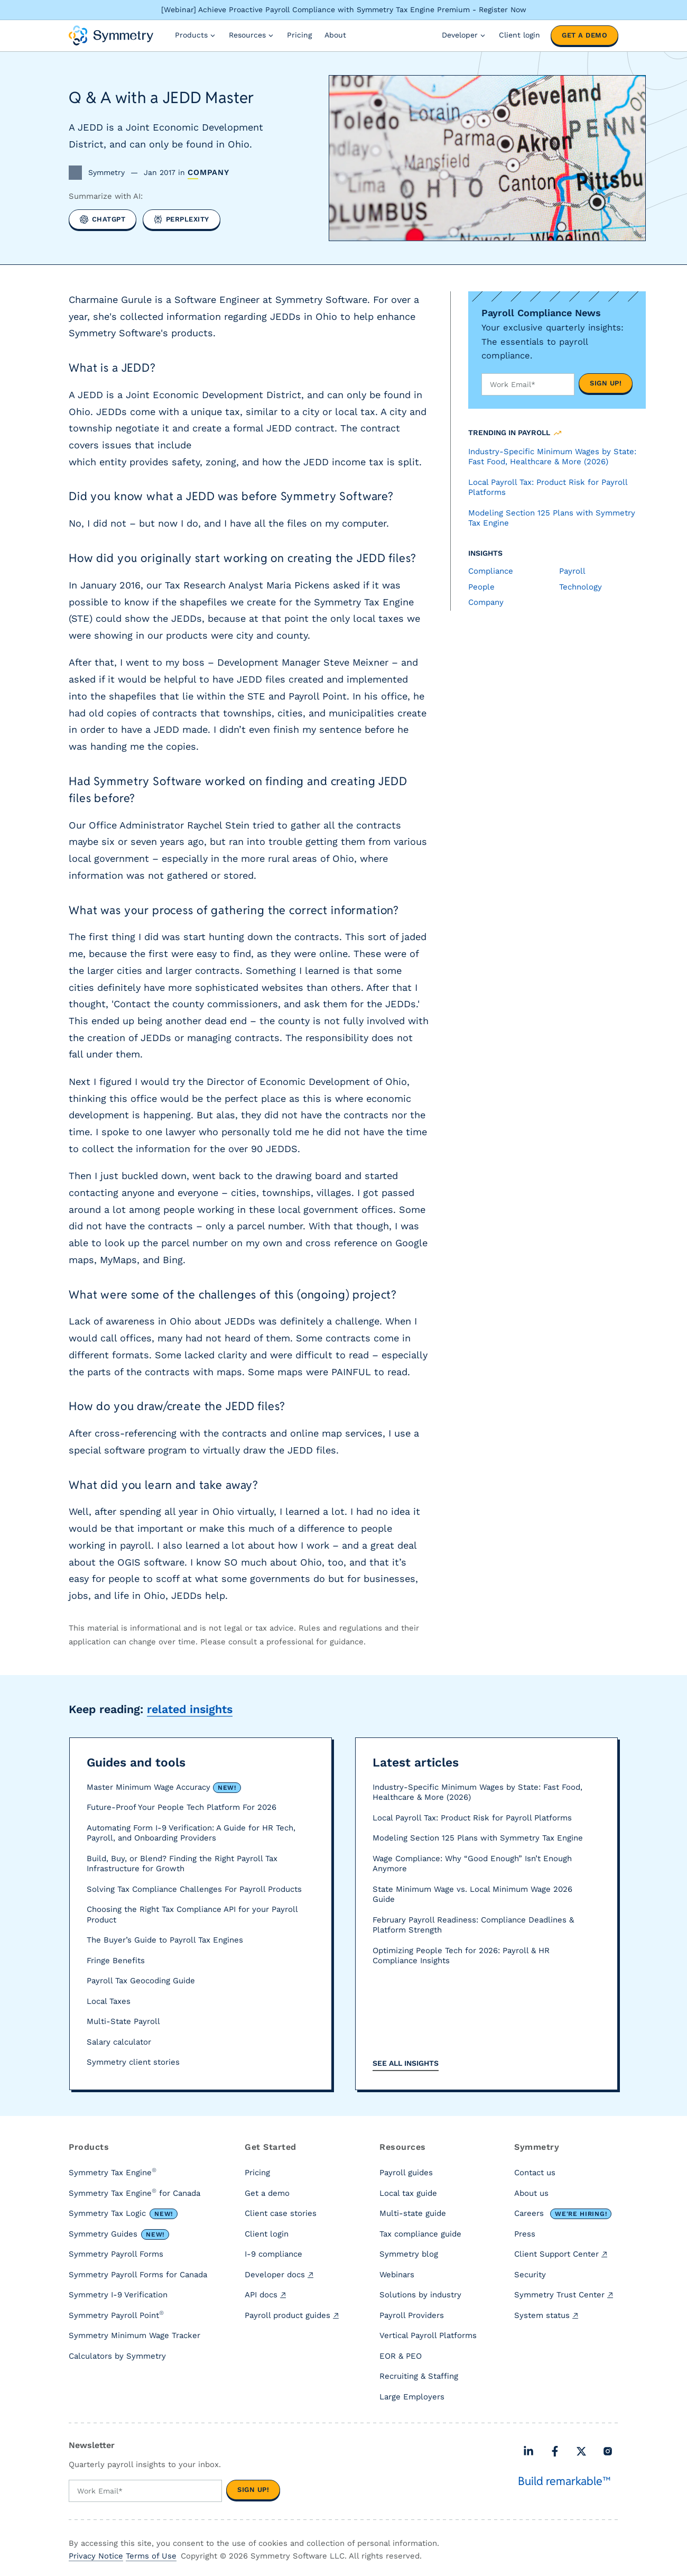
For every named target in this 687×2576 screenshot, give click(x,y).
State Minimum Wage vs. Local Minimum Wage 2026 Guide (472, 1894)
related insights (190, 1709)
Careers (562, 2214)
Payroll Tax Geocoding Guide (141, 1980)
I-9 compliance (273, 2254)
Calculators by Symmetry (117, 2356)
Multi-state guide (412, 2213)
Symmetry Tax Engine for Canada (134, 2192)
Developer (464, 35)
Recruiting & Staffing (418, 2376)
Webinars (396, 2274)
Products (195, 35)
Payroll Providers (411, 2315)
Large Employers (411, 2397)
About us (531, 2193)
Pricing (299, 35)
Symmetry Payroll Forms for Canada (138, 2274)
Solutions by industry (420, 2294)
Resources (251, 35)
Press (524, 2234)
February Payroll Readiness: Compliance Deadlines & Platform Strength (473, 1925)
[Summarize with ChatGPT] (102, 219)
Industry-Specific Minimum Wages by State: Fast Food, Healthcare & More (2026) (477, 1792)
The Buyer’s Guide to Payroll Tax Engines (165, 1940)
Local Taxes (109, 2001)
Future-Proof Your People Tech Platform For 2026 (181, 1807)
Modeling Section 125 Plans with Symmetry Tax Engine (478, 1838)
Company (208, 172)
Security (530, 2274)
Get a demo (584, 35)
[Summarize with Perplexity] (181, 219)
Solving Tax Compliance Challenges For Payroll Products (194, 1889)
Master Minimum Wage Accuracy (164, 1787)
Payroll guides (406, 2172)
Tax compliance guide (420, 2234)
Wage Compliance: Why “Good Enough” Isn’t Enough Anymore (472, 1864)
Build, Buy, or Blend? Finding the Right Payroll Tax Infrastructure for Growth (182, 1864)
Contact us (534, 2172)
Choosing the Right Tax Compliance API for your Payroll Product (192, 1915)
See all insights (406, 2063)
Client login (519, 35)
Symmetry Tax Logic (123, 2214)
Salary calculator (119, 2042)
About (335, 35)
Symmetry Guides (119, 2234)
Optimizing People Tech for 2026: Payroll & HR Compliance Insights (461, 1956)
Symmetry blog (408, 2254)
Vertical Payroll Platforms (428, 2335)
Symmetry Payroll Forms (116, 2254)
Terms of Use (151, 2556)
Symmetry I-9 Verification (118, 2294)
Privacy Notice (96, 2556)
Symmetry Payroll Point (116, 2315)
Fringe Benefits (116, 1960)
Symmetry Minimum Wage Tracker (134, 2335)
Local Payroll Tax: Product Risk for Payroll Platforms (472, 1818)
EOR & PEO (400, 2356)
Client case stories (281, 2213)
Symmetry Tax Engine (112, 2172)
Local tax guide (408, 2193)
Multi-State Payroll (123, 2021)
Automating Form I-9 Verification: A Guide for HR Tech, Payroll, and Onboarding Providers (191, 1833)
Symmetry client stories (133, 2062)
